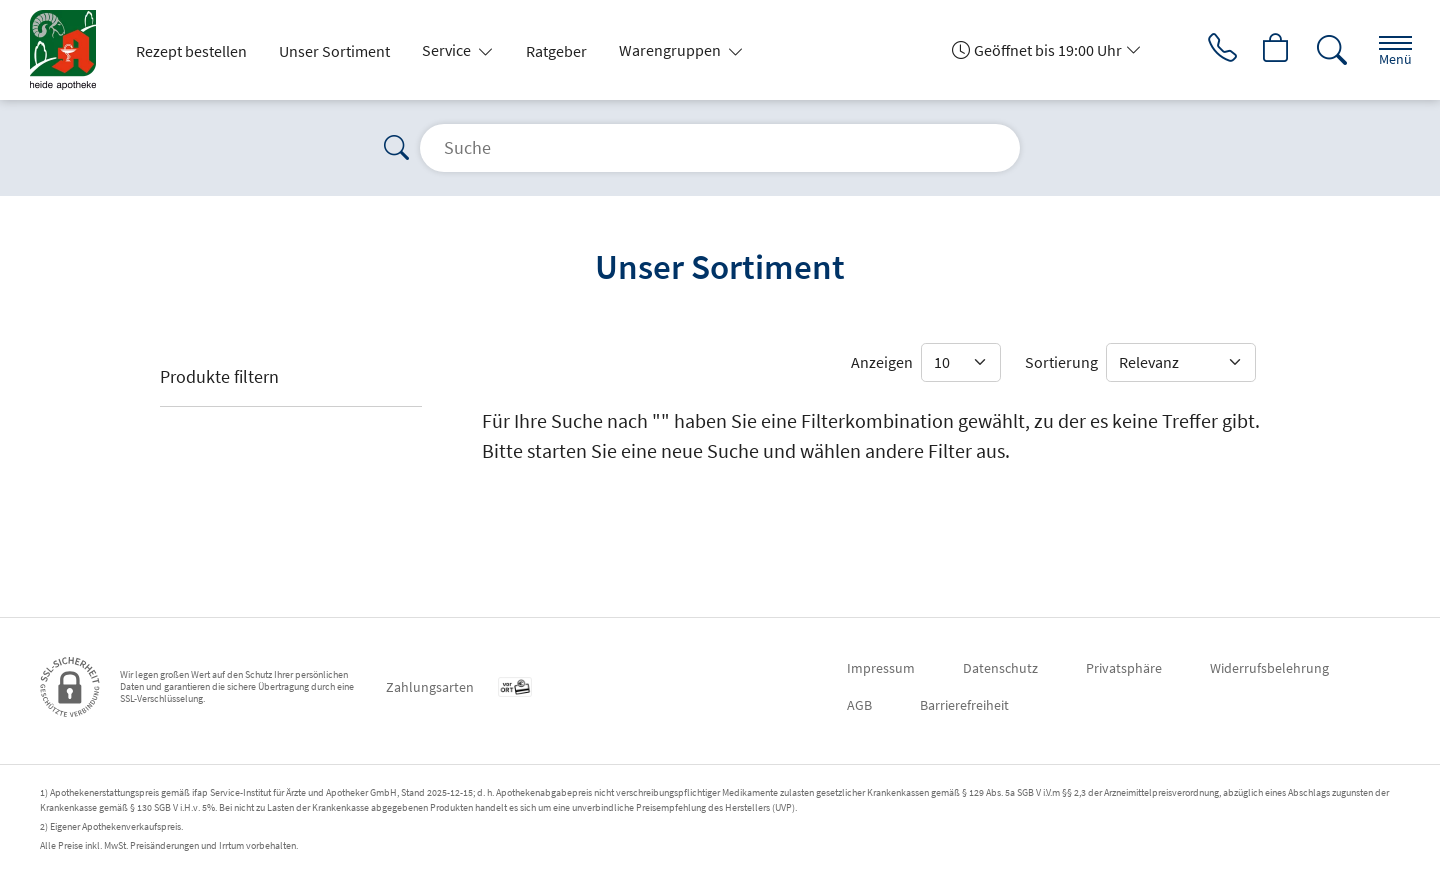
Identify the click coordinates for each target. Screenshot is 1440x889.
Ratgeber (556, 51)
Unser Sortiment (334, 51)
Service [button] (448, 50)
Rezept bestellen (191, 51)
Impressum (881, 668)
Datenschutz (1000, 668)
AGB (859, 705)
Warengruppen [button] (671, 50)
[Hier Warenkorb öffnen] (1274, 50)
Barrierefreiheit (964, 705)
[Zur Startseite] (71, 50)
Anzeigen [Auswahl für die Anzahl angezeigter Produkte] (882, 362)
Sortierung (1061, 362)
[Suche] (1330, 50)
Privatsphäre (1124, 668)
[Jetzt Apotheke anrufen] (1219, 50)
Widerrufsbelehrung (1269, 668)
